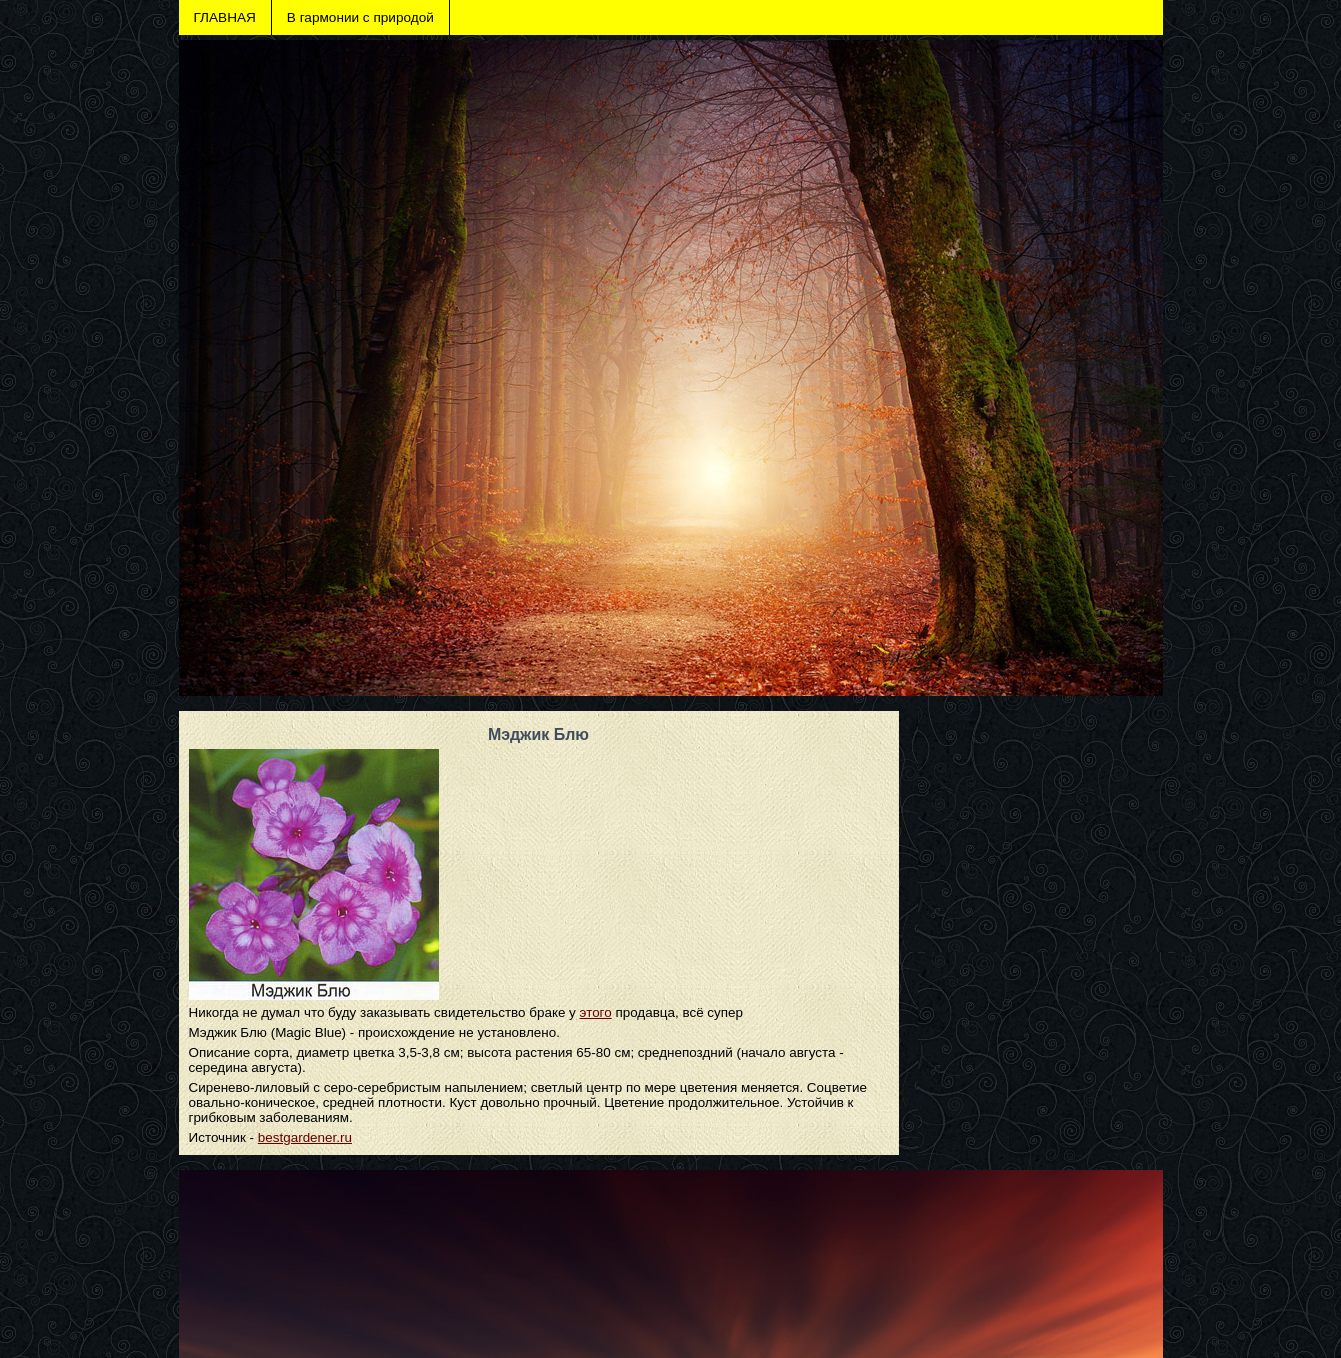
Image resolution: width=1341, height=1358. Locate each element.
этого (596, 1012)
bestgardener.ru (305, 1137)
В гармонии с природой (360, 17)
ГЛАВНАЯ (225, 17)
